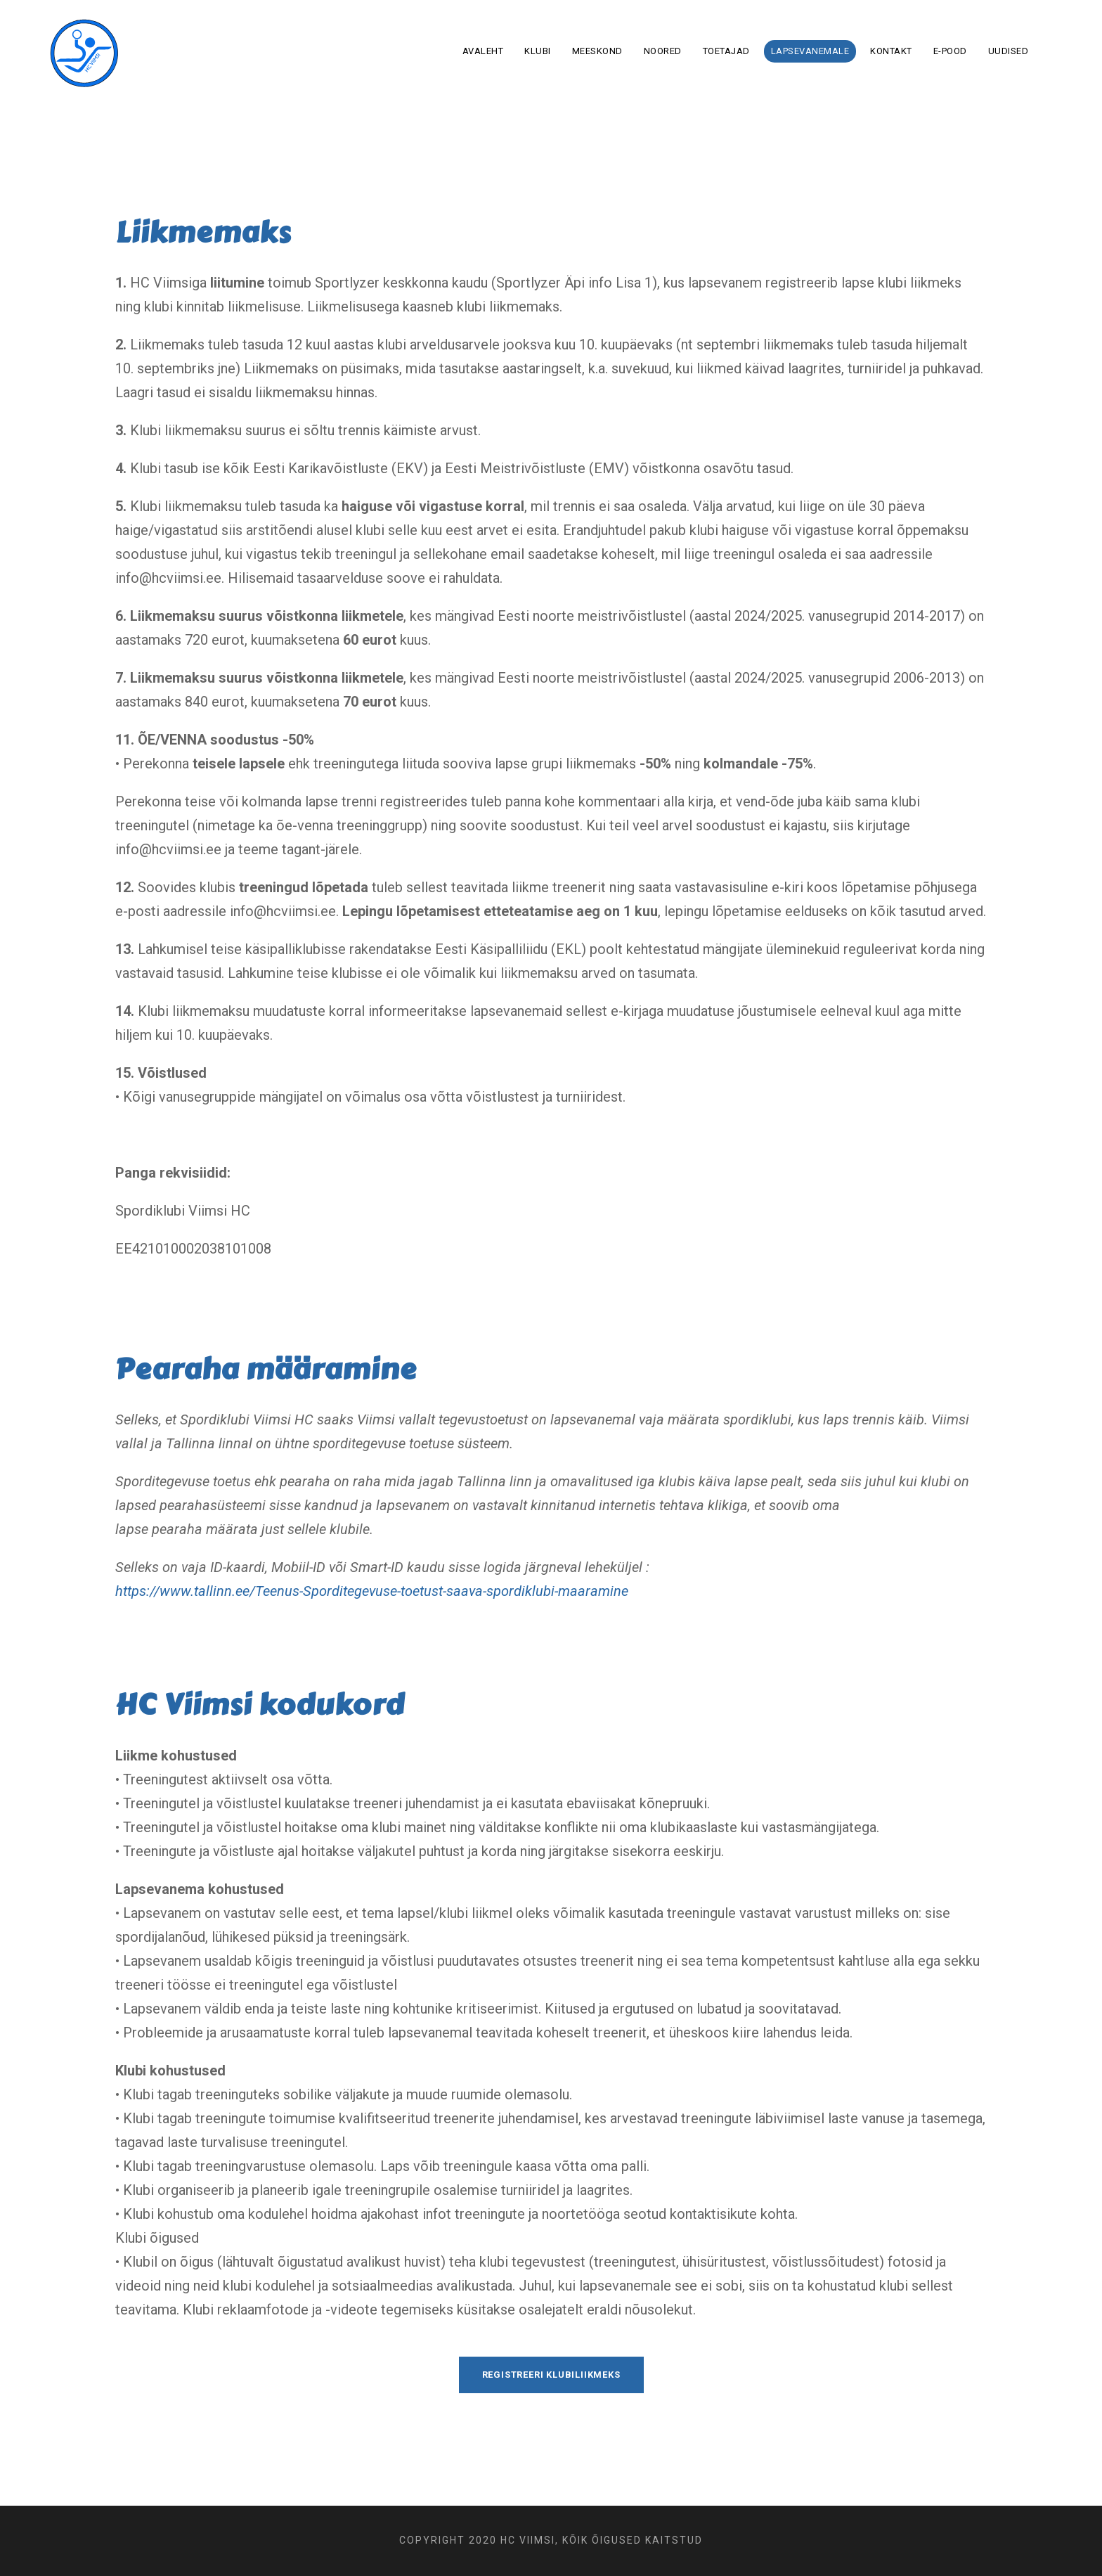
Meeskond (597, 51)
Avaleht (483, 51)
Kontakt (891, 51)
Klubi (537, 51)
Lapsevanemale (810, 51)
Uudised (1008, 51)
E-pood (950, 51)
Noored (663, 51)
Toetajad (726, 51)
